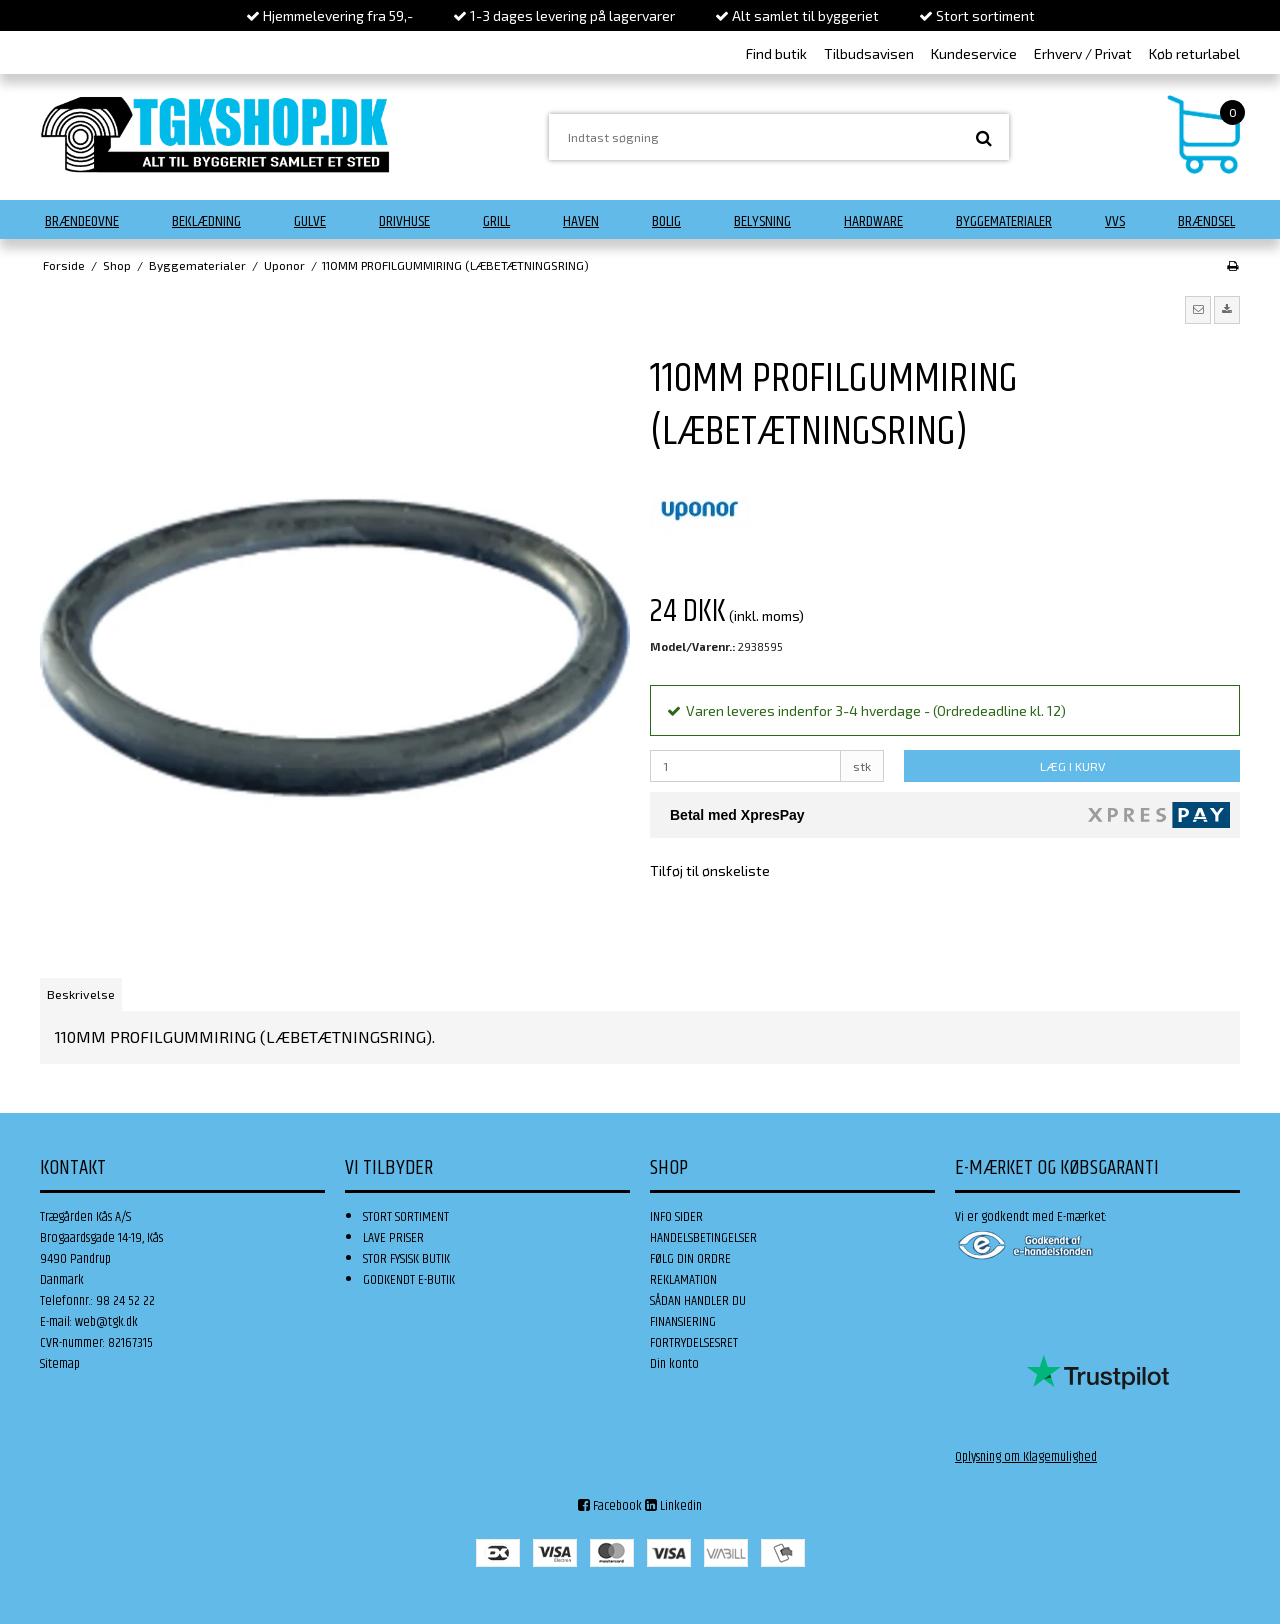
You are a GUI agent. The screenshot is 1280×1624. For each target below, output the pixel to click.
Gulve (310, 221)
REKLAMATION (683, 1280)
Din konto (674, 1364)
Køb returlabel (1194, 53)
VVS (1115, 221)
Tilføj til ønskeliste (710, 870)
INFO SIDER (676, 1217)
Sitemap (60, 1364)
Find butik (776, 53)
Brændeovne (82, 221)
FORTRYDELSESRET (694, 1343)
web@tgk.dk (106, 1322)
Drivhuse (404, 221)
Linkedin (673, 1506)
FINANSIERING (683, 1322)
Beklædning (206, 221)
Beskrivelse (81, 994)
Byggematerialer (1004, 221)
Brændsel (1206, 221)
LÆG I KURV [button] (1072, 766)
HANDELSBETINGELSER (703, 1238)
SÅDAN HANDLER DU (698, 1301)
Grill (496, 221)
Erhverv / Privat (1083, 53)
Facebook (610, 1506)
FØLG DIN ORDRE (690, 1259)
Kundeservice (974, 53)
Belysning (762, 221)
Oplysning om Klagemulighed (1026, 1457)
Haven (581, 221)
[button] (1198, 310)
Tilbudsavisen (869, 53)
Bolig (666, 221)
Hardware (873, 221)
